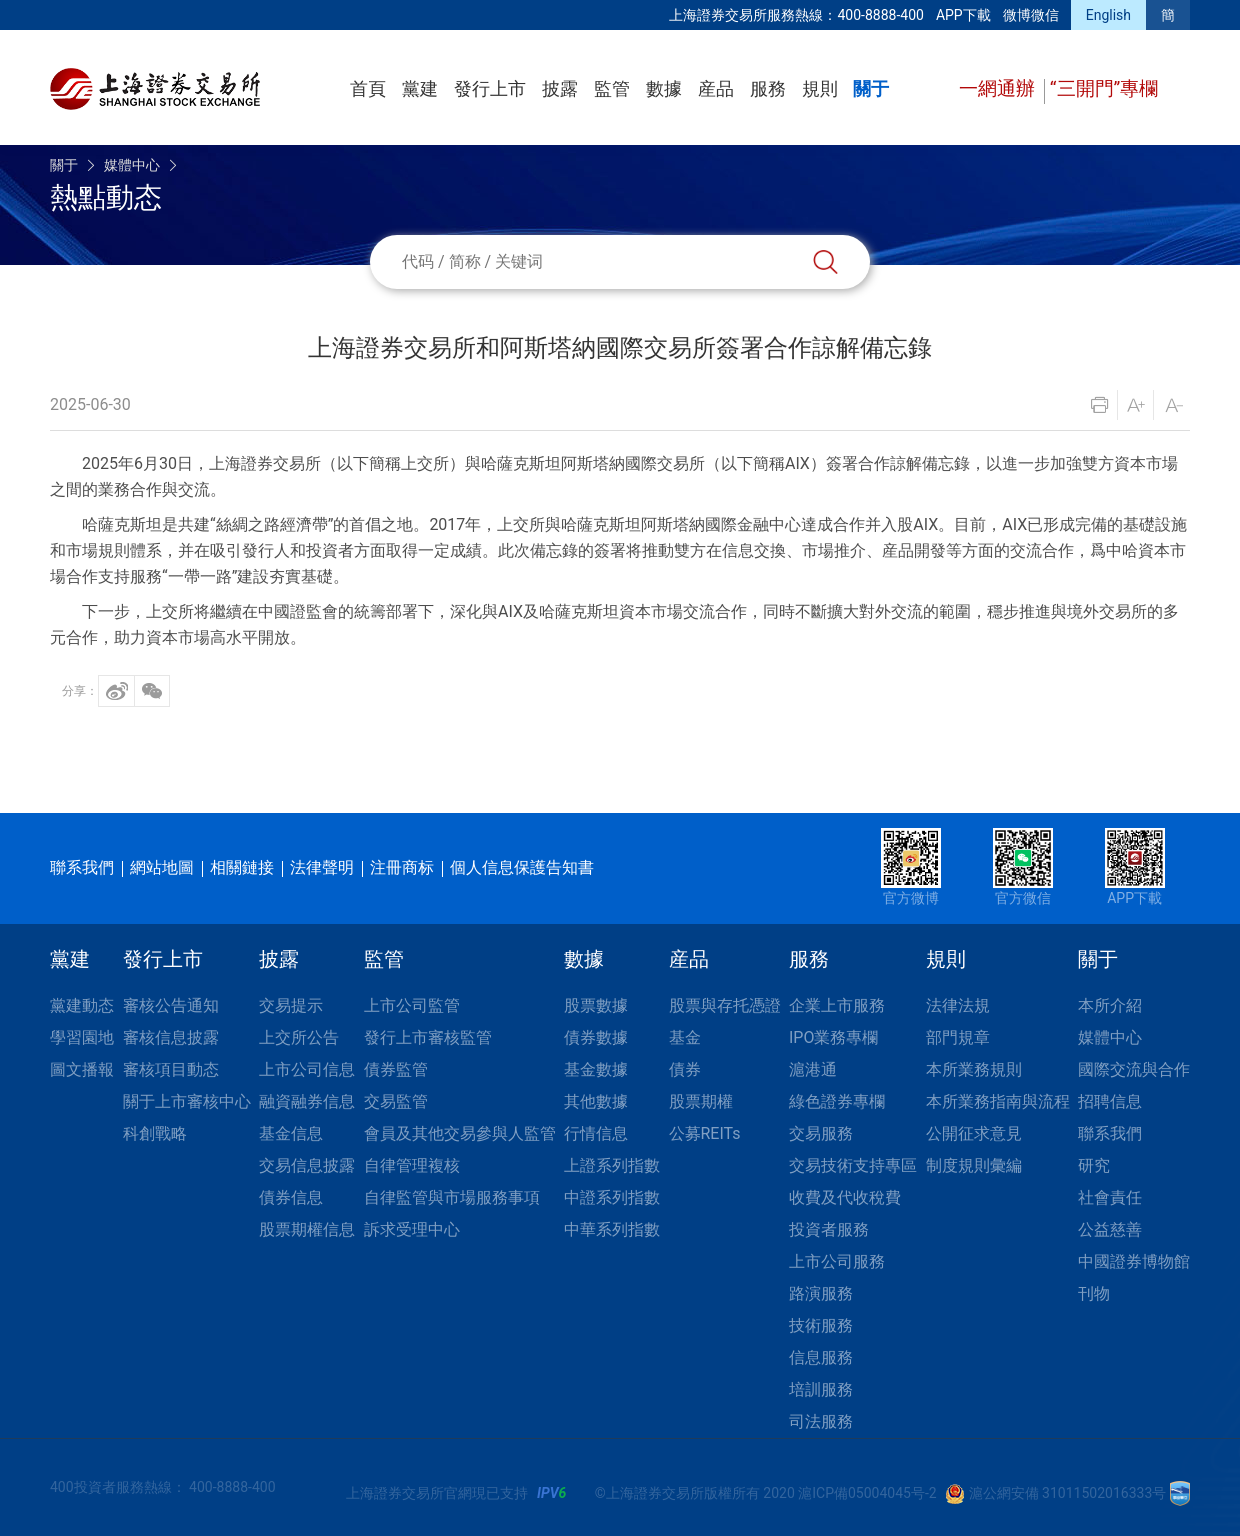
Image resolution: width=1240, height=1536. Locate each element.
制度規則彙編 (974, 1165)
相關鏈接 (242, 867)
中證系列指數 (612, 1197)
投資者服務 (829, 1229)
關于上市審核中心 (187, 1101)
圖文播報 (82, 1069)
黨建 (420, 88)
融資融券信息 (307, 1101)
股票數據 (596, 1005)
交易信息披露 (307, 1165)
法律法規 (958, 1005)
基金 (685, 1037)
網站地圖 (162, 867)
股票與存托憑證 (725, 1005)
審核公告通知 (171, 1005)
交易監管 (396, 1101)
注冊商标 (402, 867)
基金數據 (596, 1069)
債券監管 (396, 1069)
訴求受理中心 (412, 1229)
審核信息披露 (171, 1037)
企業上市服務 (837, 1005)
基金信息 (291, 1133)
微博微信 (1031, 15)
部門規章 (958, 1037)
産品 (716, 88)
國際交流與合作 (1134, 1069)
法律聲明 (322, 867)
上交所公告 (299, 1037)
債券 (685, 1069)
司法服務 (821, 1421)
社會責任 (1110, 1197)
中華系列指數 (612, 1229)
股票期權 (701, 1101)
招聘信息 (1110, 1101)
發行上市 (490, 88)
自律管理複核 (412, 1165)
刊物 (1094, 1293)
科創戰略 (155, 1133)
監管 (612, 88)
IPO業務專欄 (833, 1037)
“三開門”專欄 (1104, 88)
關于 (871, 88)
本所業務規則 (974, 1069)
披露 (560, 88)
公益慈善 (1110, 1229)
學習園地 (82, 1037)
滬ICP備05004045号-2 (867, 1493)
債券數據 (596, 1037)
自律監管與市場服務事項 (452, 1197)
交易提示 (291, 1005)
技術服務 (821, 1325)
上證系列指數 (612, 1165)
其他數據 (596, 1101)
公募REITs (705, 1133)
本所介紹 (1110, 1005)
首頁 (368, 88)
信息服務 (821, 1357)
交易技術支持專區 (853, 1165)
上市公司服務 (837, 1261)
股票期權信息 (307, 1229)
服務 (768, 88)
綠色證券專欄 (837, 1101)
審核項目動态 (171, 1069)
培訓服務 (821, 1389)
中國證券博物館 (1134, 1261)
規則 (820, 88)
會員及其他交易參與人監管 (460, 1133)
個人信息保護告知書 (522, 867)
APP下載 (963, 15)
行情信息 (596, 1133)
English (1108, 15)
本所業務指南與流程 (998, 1101)
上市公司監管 (412, 1005)
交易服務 (821, 1133)
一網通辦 (999, 88)
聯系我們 (82, 867)
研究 (1094, 1165)
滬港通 (813, 1069)
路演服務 (821, 1293)
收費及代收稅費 (845, 1197)
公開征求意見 (974, 1133)
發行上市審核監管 (428, 1037)
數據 (664, 88)
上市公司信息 (307, 1069)
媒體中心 (132, 165)
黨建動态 (82, 1005)
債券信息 (291, 1197)
